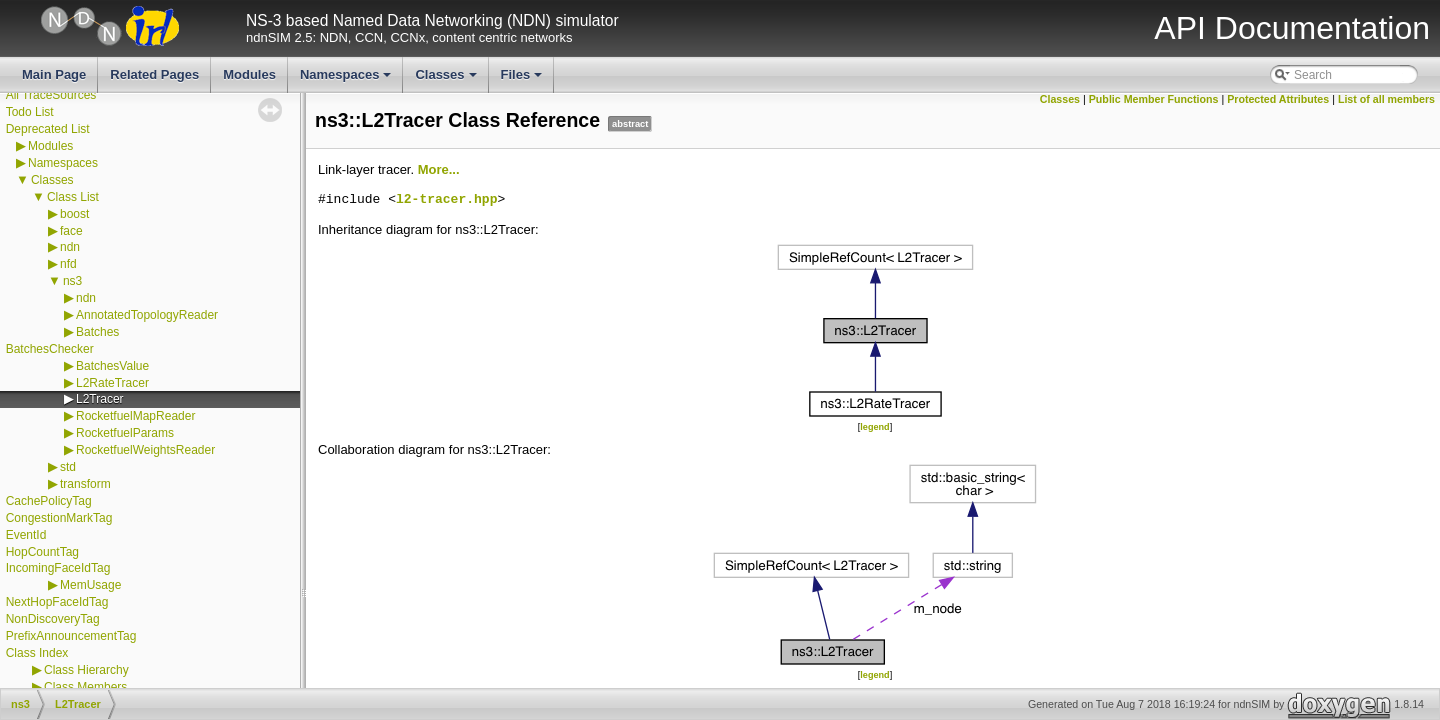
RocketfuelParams (125, 433)
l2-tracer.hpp (446, 200)
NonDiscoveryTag (53, 619)
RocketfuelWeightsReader (145, 450)
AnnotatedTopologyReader (147, 315)
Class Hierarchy (86, 670)
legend (874, 427)
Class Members (85, 687)
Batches (97, 332)
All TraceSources (51, 95)
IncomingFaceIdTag (58, 568)
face (71, 231)
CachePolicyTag (49, 501)
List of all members (1386, 99)
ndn (70, 247)
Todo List (30, 112)
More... (439, 169)
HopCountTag (42, 552)
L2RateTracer (112, 383)
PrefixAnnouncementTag (71, 636)
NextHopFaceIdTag (57, 602)
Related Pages (154, 74)
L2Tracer (100, 399)
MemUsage (90, 585)
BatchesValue (112, 366)
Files (523, 80)
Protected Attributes (1278, 99)
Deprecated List (48, 129)
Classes (447, 80)
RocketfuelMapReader (135, 416)
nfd (68, 264)
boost (74, 214)
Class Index (37, 653)
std (68, 467)
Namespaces (347, 80)
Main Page (54, 74)
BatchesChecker (50, 349)
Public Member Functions (1154, 99)
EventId (26, 535)
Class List (73, 197)
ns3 (72, 281)
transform (85, 484)
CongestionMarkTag (59, 518)
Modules (249, 74)
